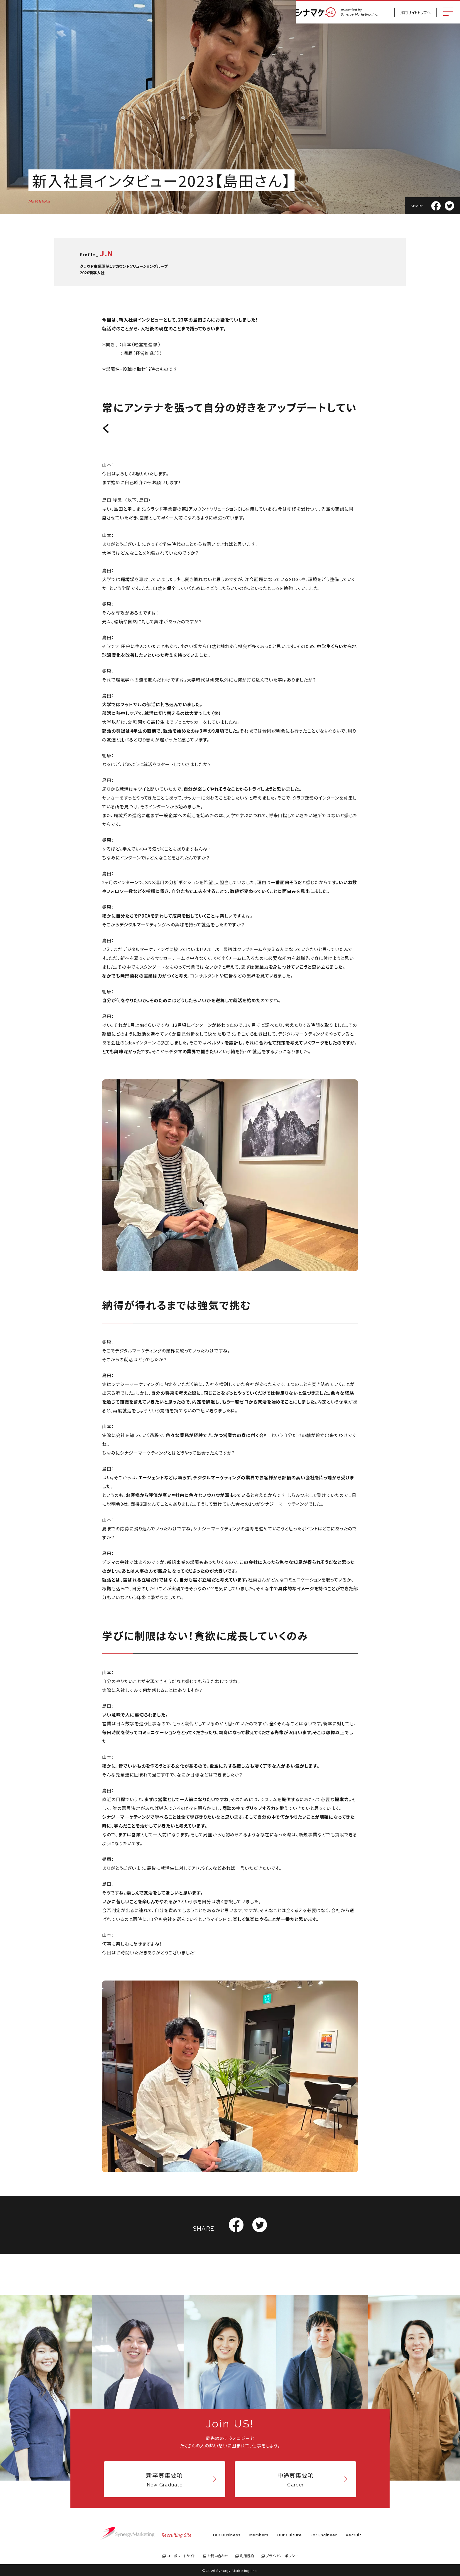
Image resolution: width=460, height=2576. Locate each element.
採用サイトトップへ (415, 12)
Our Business (226, 2535)
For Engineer (324, 2535)
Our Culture (289, 2535)
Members (258, 2535)
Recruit (353, 2535)
